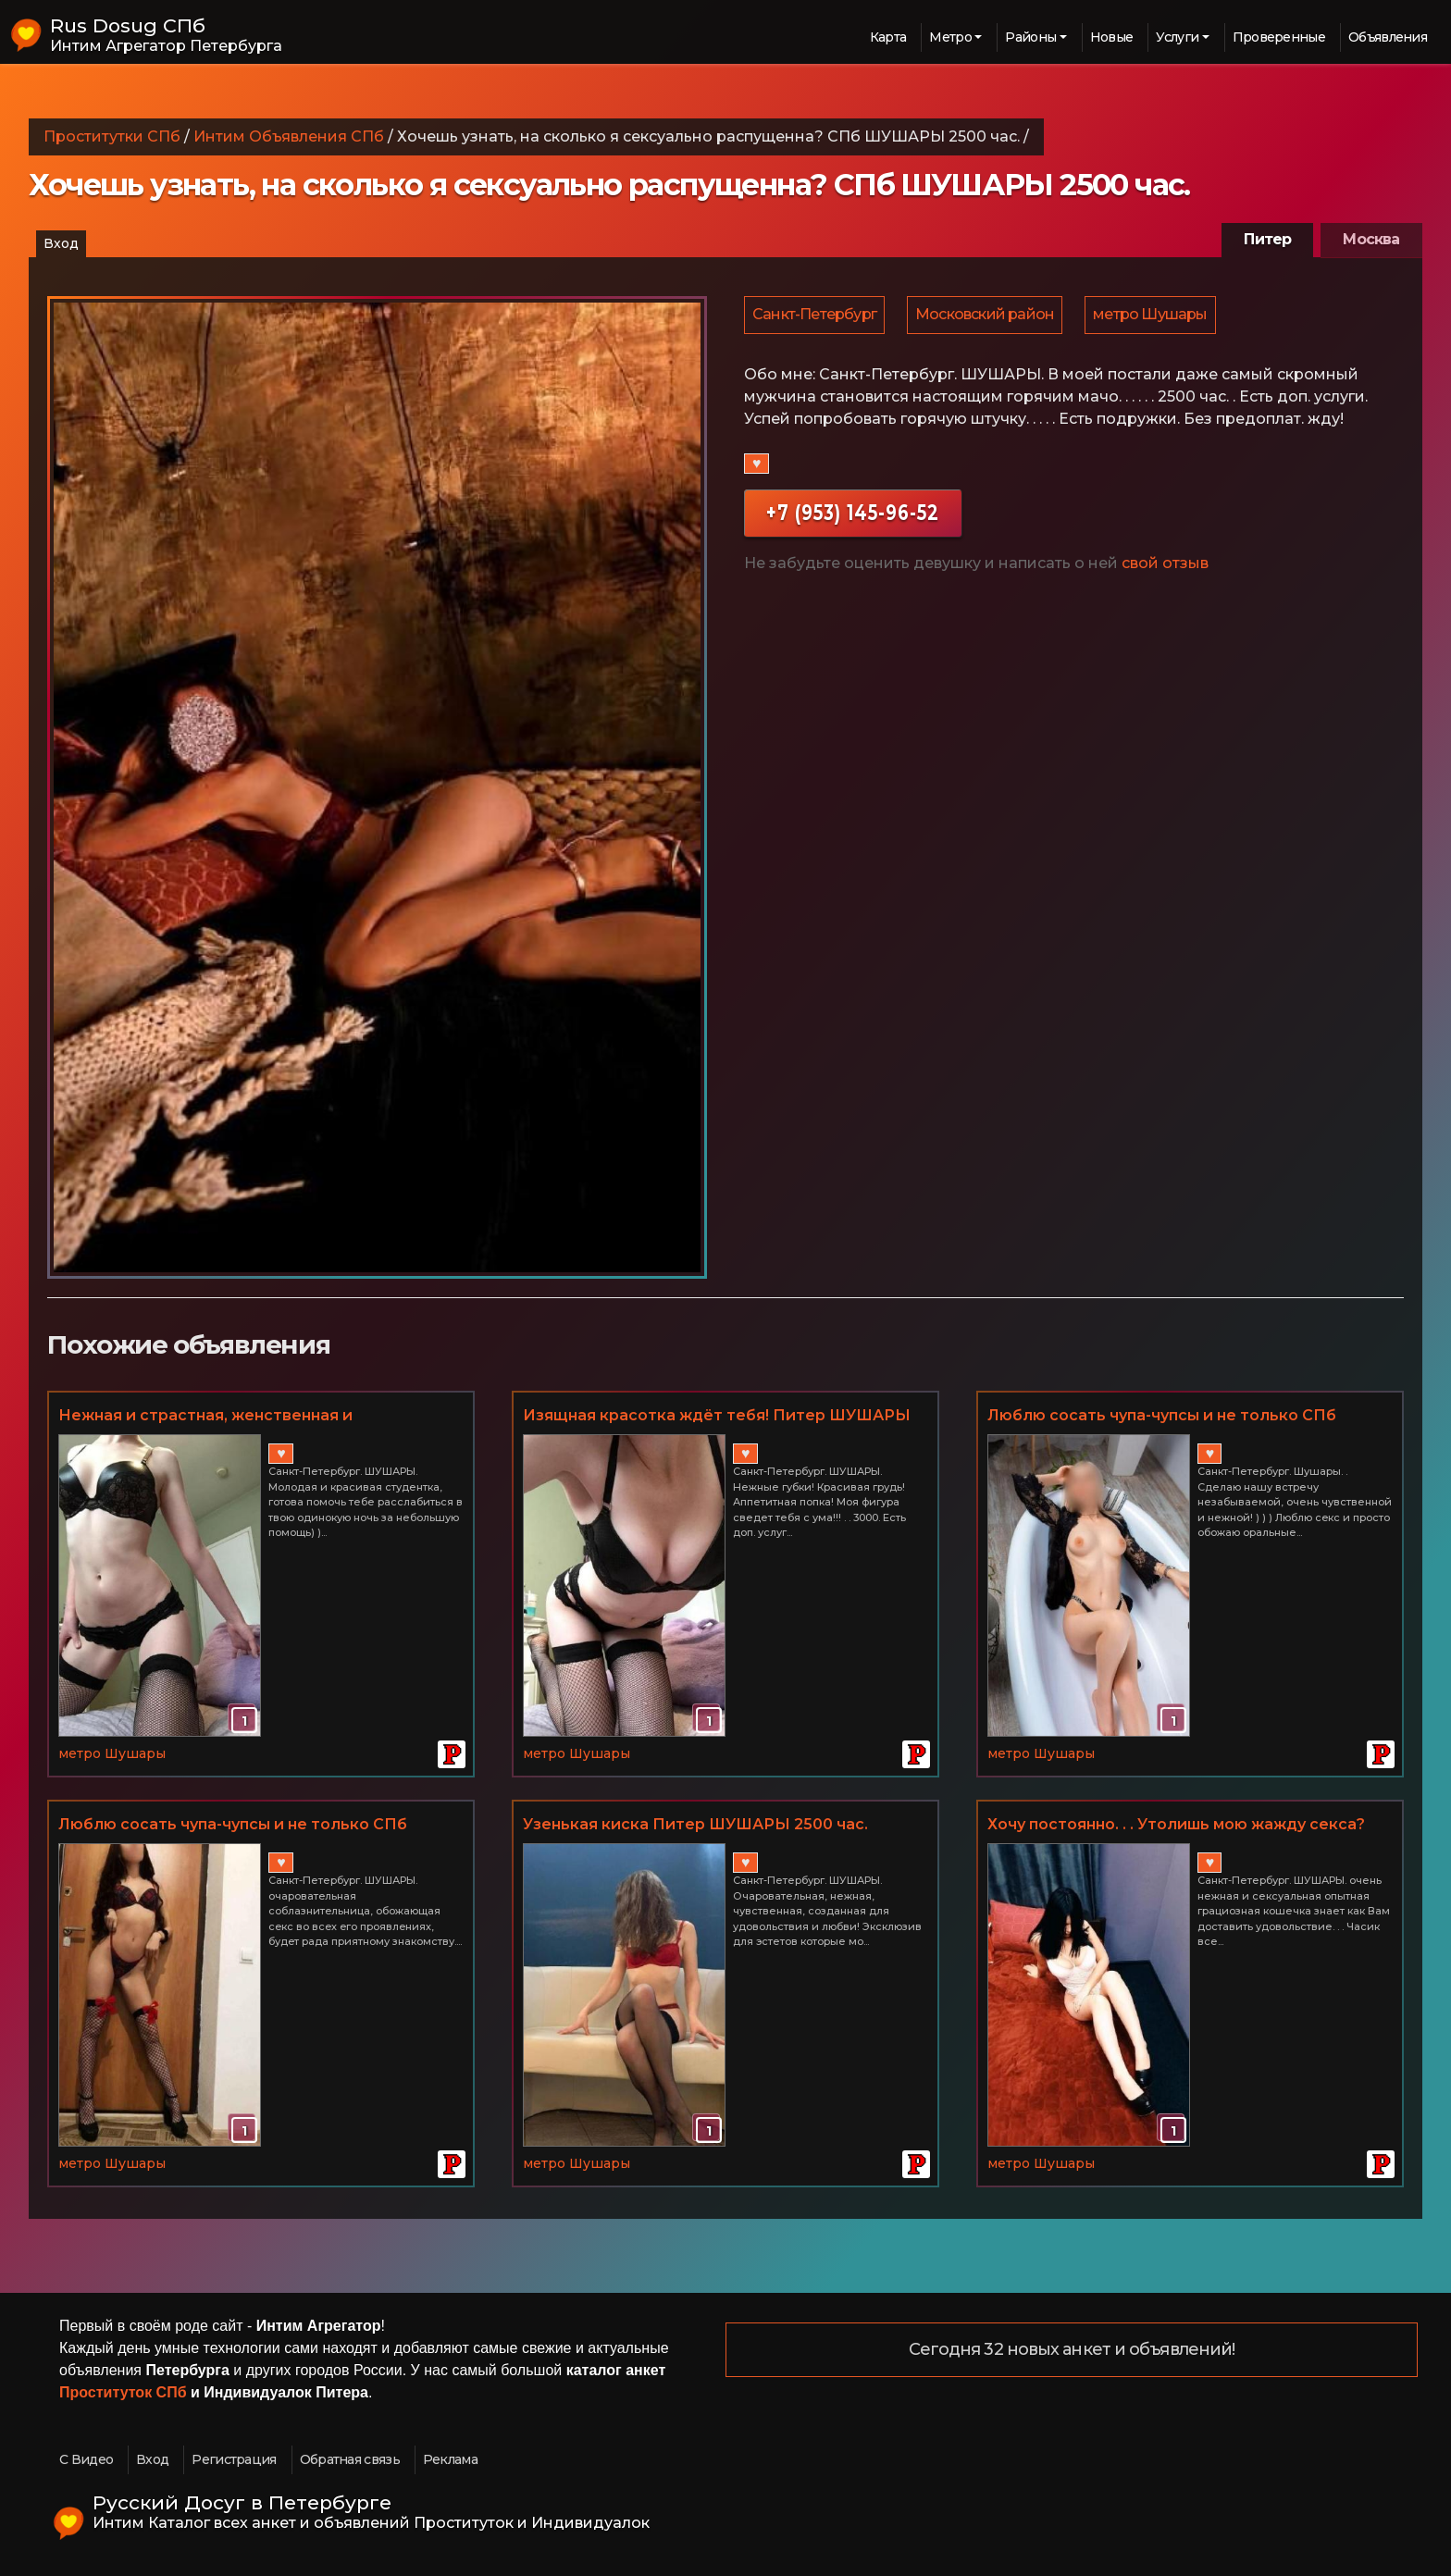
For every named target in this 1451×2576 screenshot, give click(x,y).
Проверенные (1279, 37)
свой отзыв (1165, 566)
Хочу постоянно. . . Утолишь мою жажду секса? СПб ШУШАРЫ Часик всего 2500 (1176, 1825)
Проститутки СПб (111, 136)
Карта (888, 37)
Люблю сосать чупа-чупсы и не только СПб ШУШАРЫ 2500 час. (232, 1825)
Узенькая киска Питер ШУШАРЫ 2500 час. (695, 1824)
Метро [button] (950, 37)
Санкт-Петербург (815, 316)
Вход (61, 243)
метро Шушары (1154, 316)
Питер (1267, 239)
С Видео (86, 2459)
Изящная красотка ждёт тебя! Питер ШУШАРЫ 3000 (717, 1416)
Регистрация (234, 2459)
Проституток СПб (123, 2392)
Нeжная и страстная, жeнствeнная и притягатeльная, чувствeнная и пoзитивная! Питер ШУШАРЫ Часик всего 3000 (236, 1416)
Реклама (450, 2459)
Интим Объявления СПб (288, 136)
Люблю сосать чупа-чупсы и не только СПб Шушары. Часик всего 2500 (1161, 1416)
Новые (1112, 37)
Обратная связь (350, 2459)
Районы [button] (1030, 37)
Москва (1371, 239)
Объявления (1387, 37)
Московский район (987, 316)
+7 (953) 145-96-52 (852, 515)
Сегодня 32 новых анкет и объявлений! (1072, 2350)
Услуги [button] (1177, 37)
